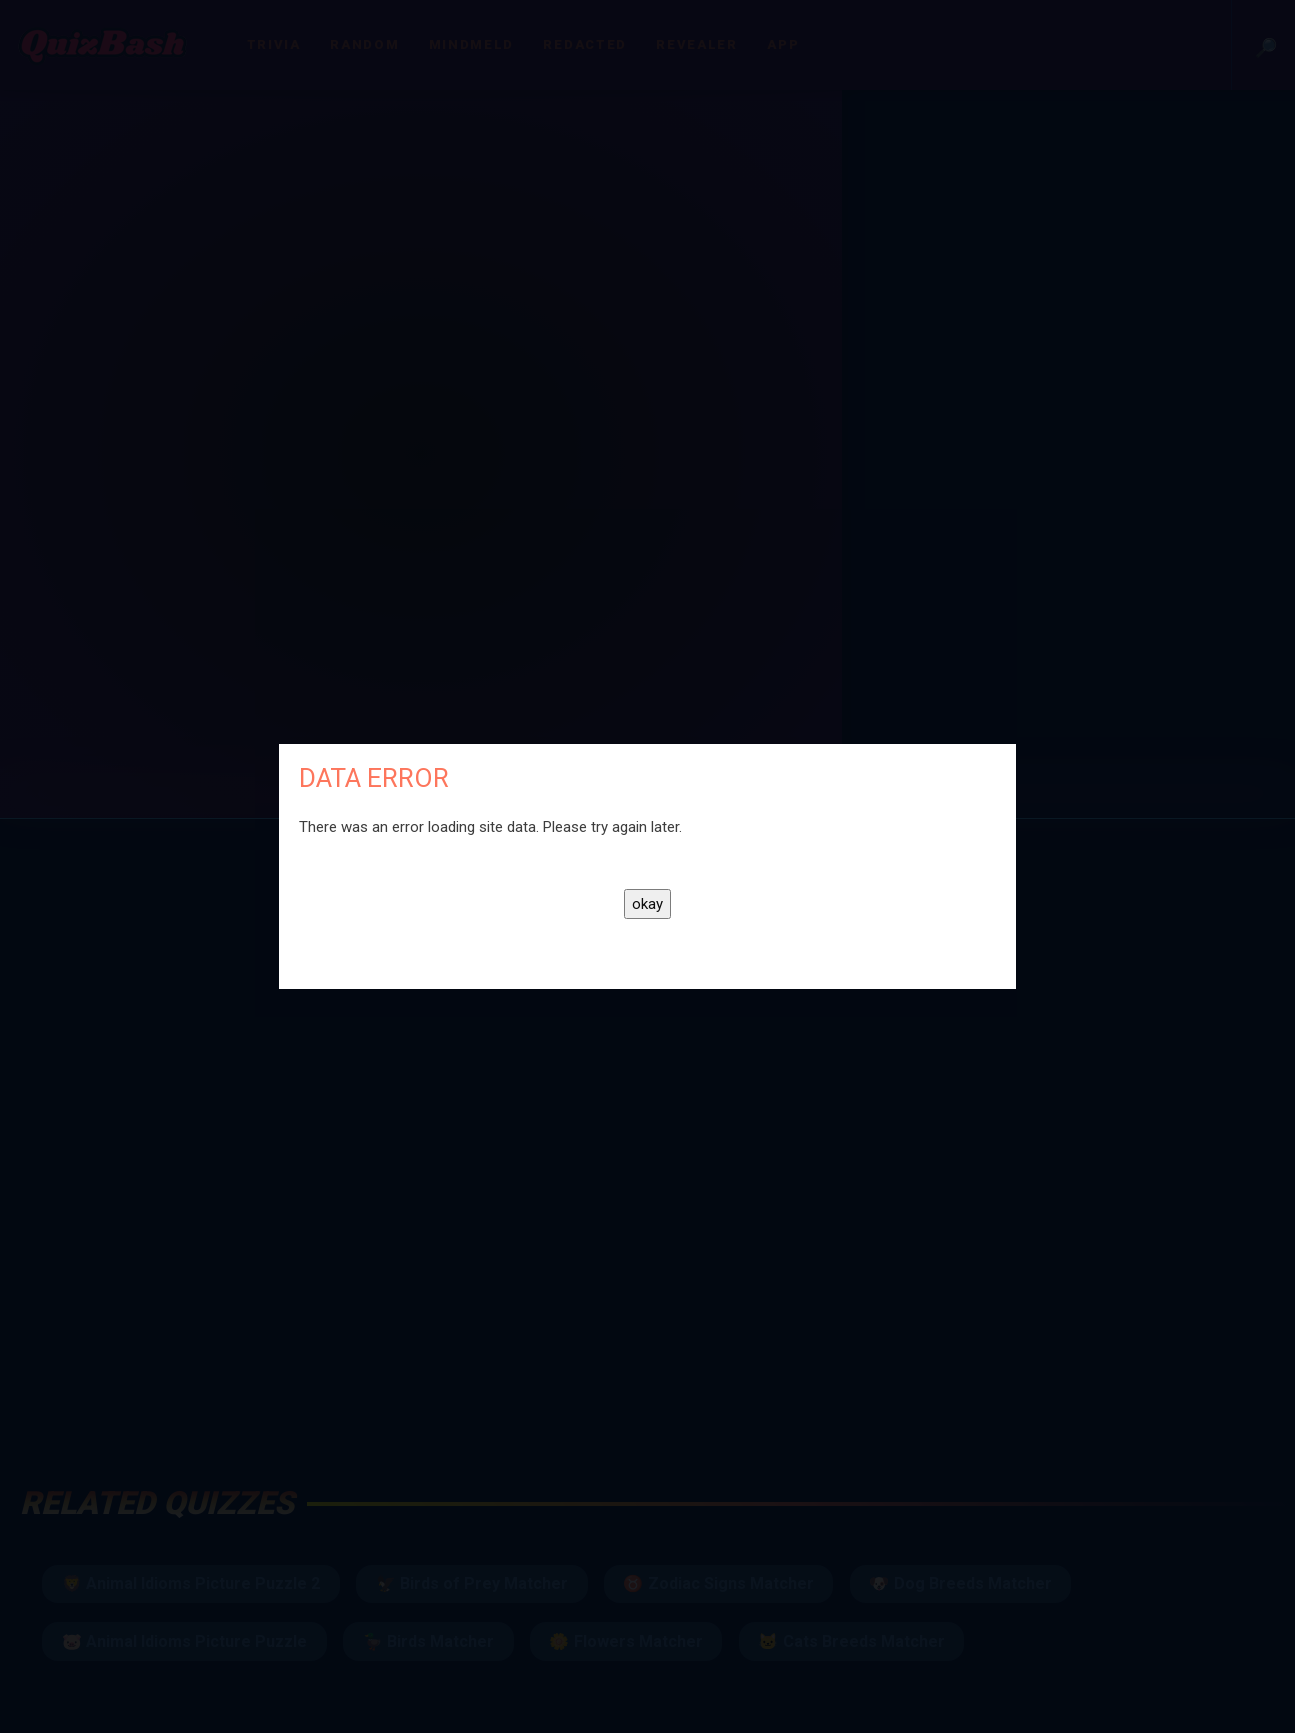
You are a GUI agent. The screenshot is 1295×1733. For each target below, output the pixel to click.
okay (647, 904)
